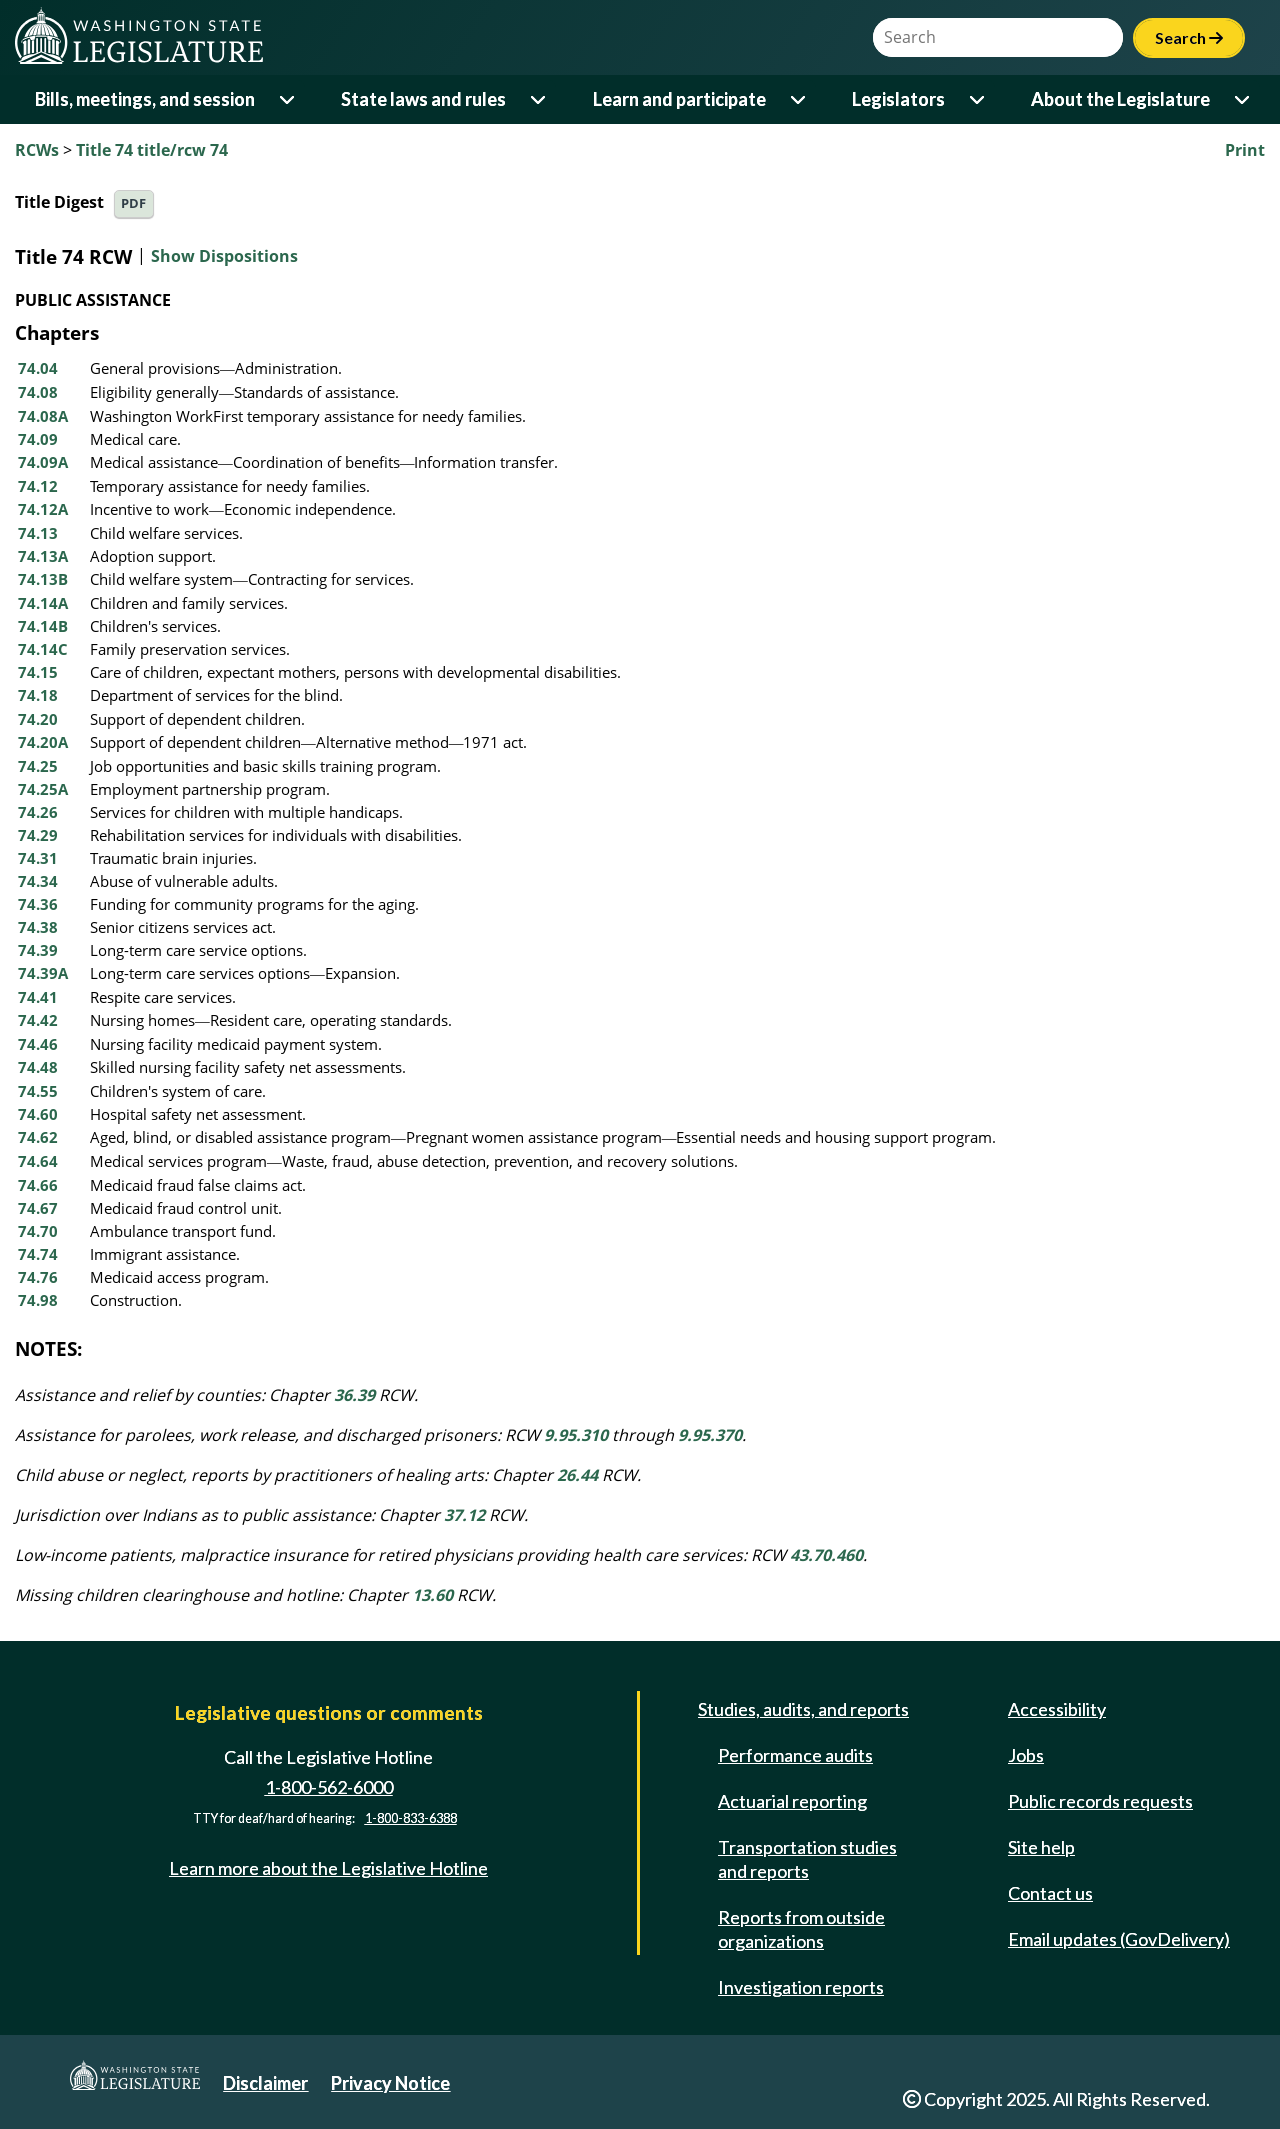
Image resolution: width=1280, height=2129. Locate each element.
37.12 (464, 1515)
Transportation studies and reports (807, 1859)
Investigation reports (801, 1987)
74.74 (38, 1254)
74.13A (43, 556)
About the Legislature (1120, 99)
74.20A (43, 742)
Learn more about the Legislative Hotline (328, 1868)
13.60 (432, 1595)
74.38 (38, 927)
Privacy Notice (390, 2083)
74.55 (38, 1091)
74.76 (38, 1277)
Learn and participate (679, 99)
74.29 (38, 835)
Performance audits (795, 1755)
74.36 (38, 904)
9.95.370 (710, 1435)
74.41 (38, 997)
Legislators (898, 99)
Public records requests (1100, 1801)
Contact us (1050, 1893)
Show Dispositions (224, 256)
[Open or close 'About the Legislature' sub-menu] (1243, 99)
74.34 (38, 881)
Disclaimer (265, 2083)
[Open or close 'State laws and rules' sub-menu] (539, 99)
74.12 (38, 486)
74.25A (43, 789)
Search (1189, 37)
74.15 (38, 672)
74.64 (38, 1161)
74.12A (43, 509)
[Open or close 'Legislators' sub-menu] (978, 99)
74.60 (38, 1114)
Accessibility (1057, 1709)
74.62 (38, 1137)
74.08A (43, 416)
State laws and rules (423, 99)
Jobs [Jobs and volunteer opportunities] (1026, 1755)
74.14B (43, 626)
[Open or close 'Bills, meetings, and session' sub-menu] (288, 99)
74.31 (38, 858)
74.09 (38, 439)
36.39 (354, 1395)
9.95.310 (576, 1435)
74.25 (38, 766)
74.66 (38, 1185)
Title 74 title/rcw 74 (152, 150)
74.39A (43, 973)
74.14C (43, 649)
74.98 (38, 1300)
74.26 (38, 812)
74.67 (38, 1208)
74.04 (38, 368)
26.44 (577, 1475)
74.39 (38, 950)
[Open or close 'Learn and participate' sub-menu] (799, 99)
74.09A (43, 462)
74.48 (38, 1067)
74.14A (43, 603)
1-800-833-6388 (411, 1818)
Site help (1041, 1847)
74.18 (38, 695)
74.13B (43, 579)
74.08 (38, 392)
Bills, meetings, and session (145, 99)
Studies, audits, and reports (803, 1709)
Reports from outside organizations (801, 1929)
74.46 (38, 1044)
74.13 (38, 533)
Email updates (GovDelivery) (1119, 1939)
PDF (133, 203)
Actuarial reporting (792, 1801)
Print (1245, 150)
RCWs (37, 150)
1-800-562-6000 (329, 1787)
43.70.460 (826, 1555)
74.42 (38, 1020)
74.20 (38, 719)
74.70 (38, 1231)
